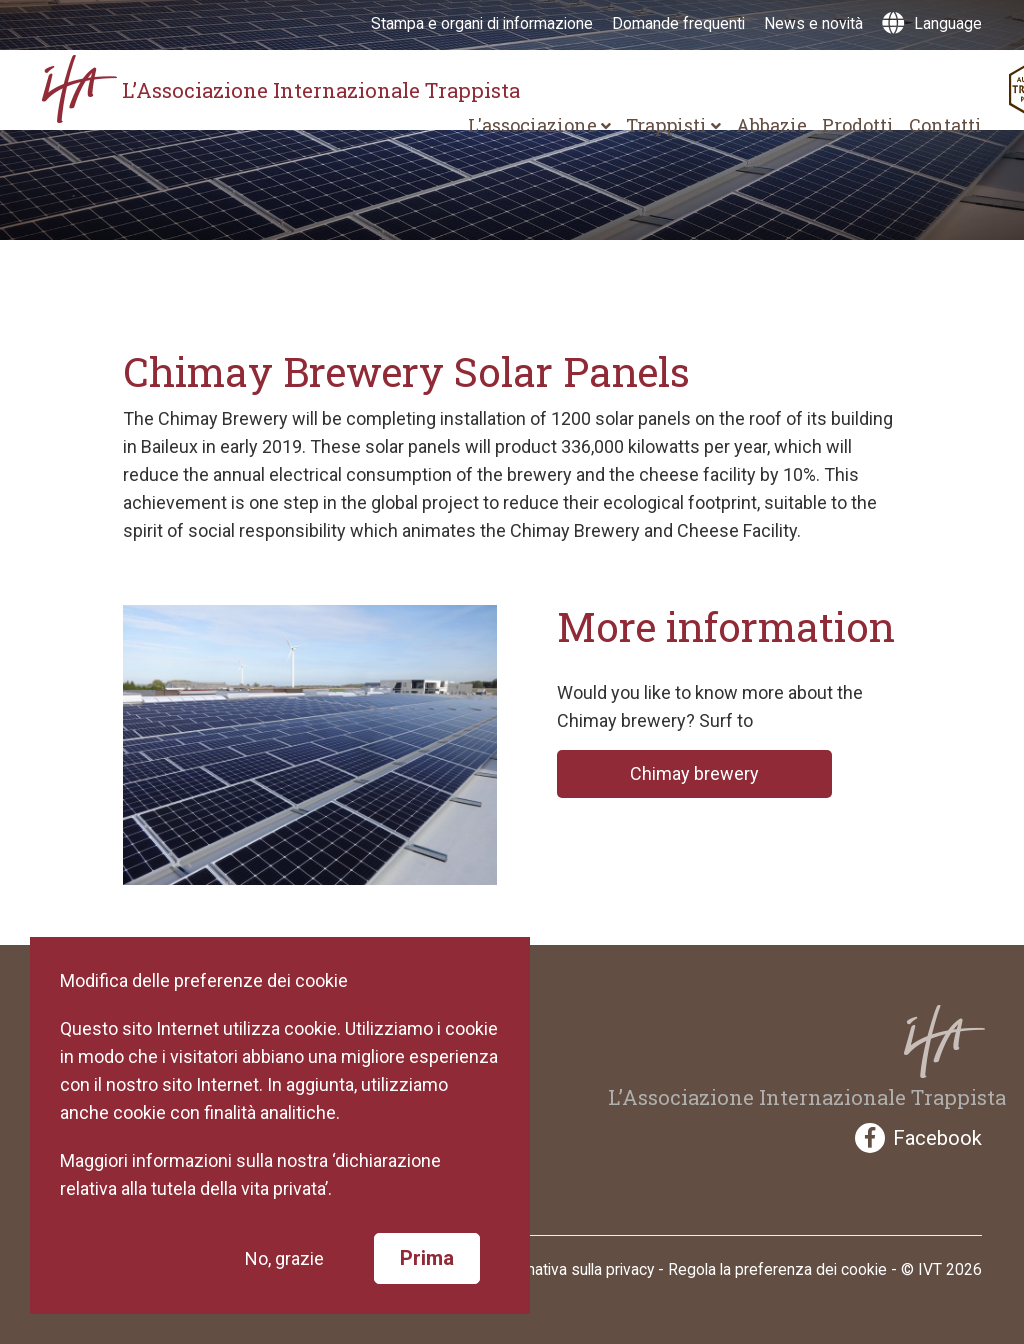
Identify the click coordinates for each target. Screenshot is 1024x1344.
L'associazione (539, 125)
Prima (427, 1258)
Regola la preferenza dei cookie (777, 1269)
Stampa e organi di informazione (482, 23)
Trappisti (673, 125)
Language (932, 23)
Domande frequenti (678, 23)
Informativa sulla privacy (571, 1269)
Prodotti (858, 125)
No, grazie (284, 1258)
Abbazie (771, 125)
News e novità (813, 23)
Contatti (945, 125)
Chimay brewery (694, 773)
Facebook (918, 1138)
